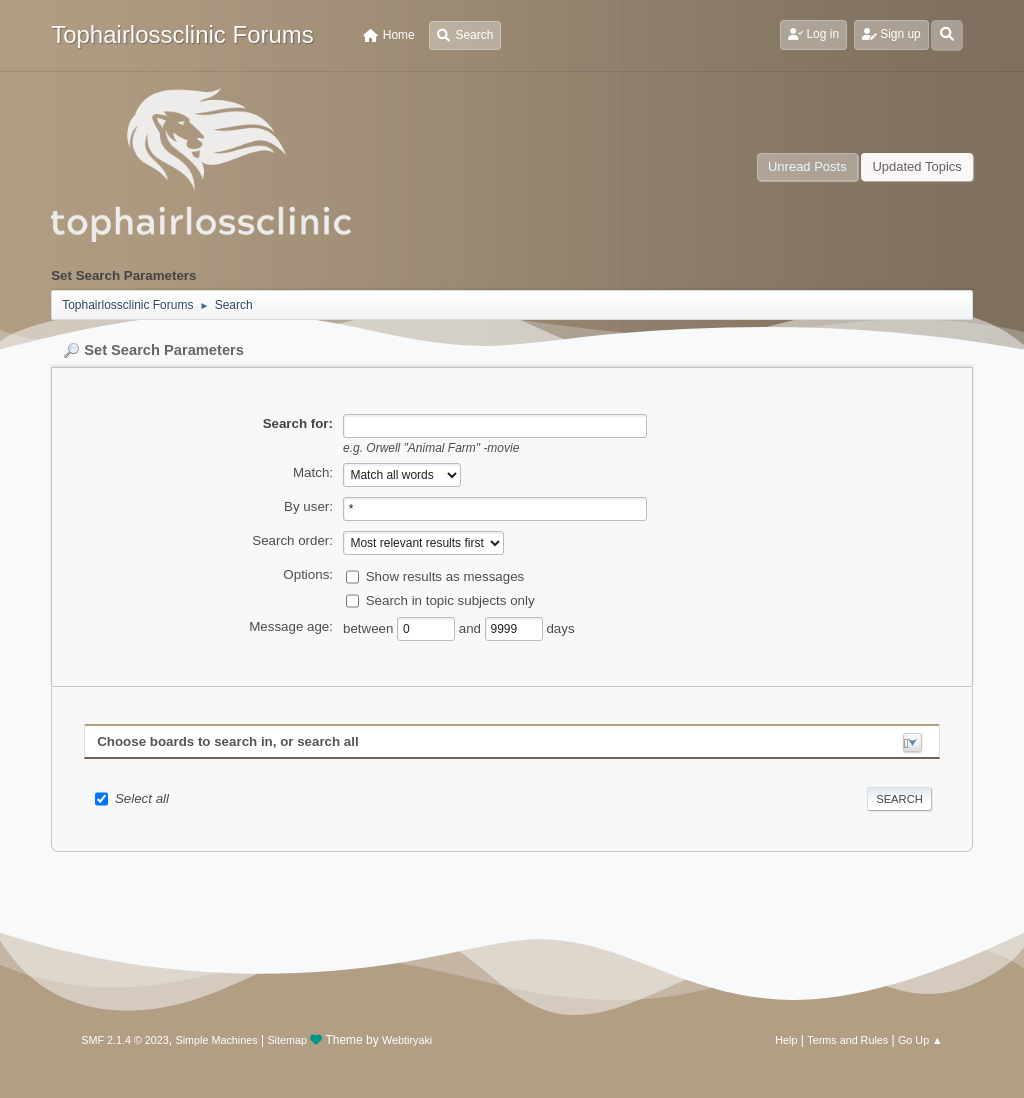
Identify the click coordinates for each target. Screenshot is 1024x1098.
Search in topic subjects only (450, 600)
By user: (308, 506)
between (370, 628)
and (472, 628)
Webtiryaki (407, 1040)
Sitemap (287, 1040)
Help (786, 1040)
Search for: (298, 423)
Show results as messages (445, 576)
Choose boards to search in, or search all (227, 741)
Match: (313, 472)
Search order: (292, 540)
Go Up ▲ (920, 1040)
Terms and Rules (847, 1040)
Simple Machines (217, 1040)
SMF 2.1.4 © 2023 (125, 1040)
